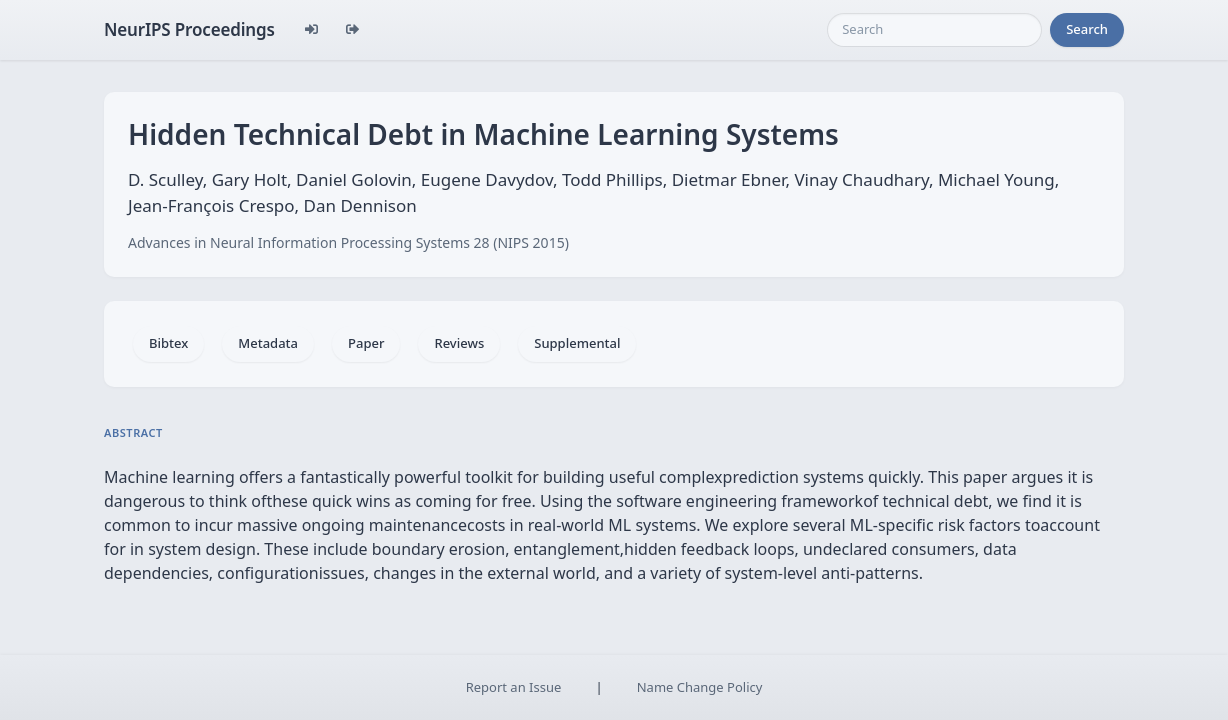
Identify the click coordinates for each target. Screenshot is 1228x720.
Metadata (268, 343)
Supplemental (577, 343)
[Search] (934, 30)
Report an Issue (514, 687)
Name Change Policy (700, 687)
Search (1087, 29)
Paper (366, 343)
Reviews (459, 343)
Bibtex (168, 343)
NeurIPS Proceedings (189, 29)
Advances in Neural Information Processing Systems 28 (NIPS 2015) (348, 242)
